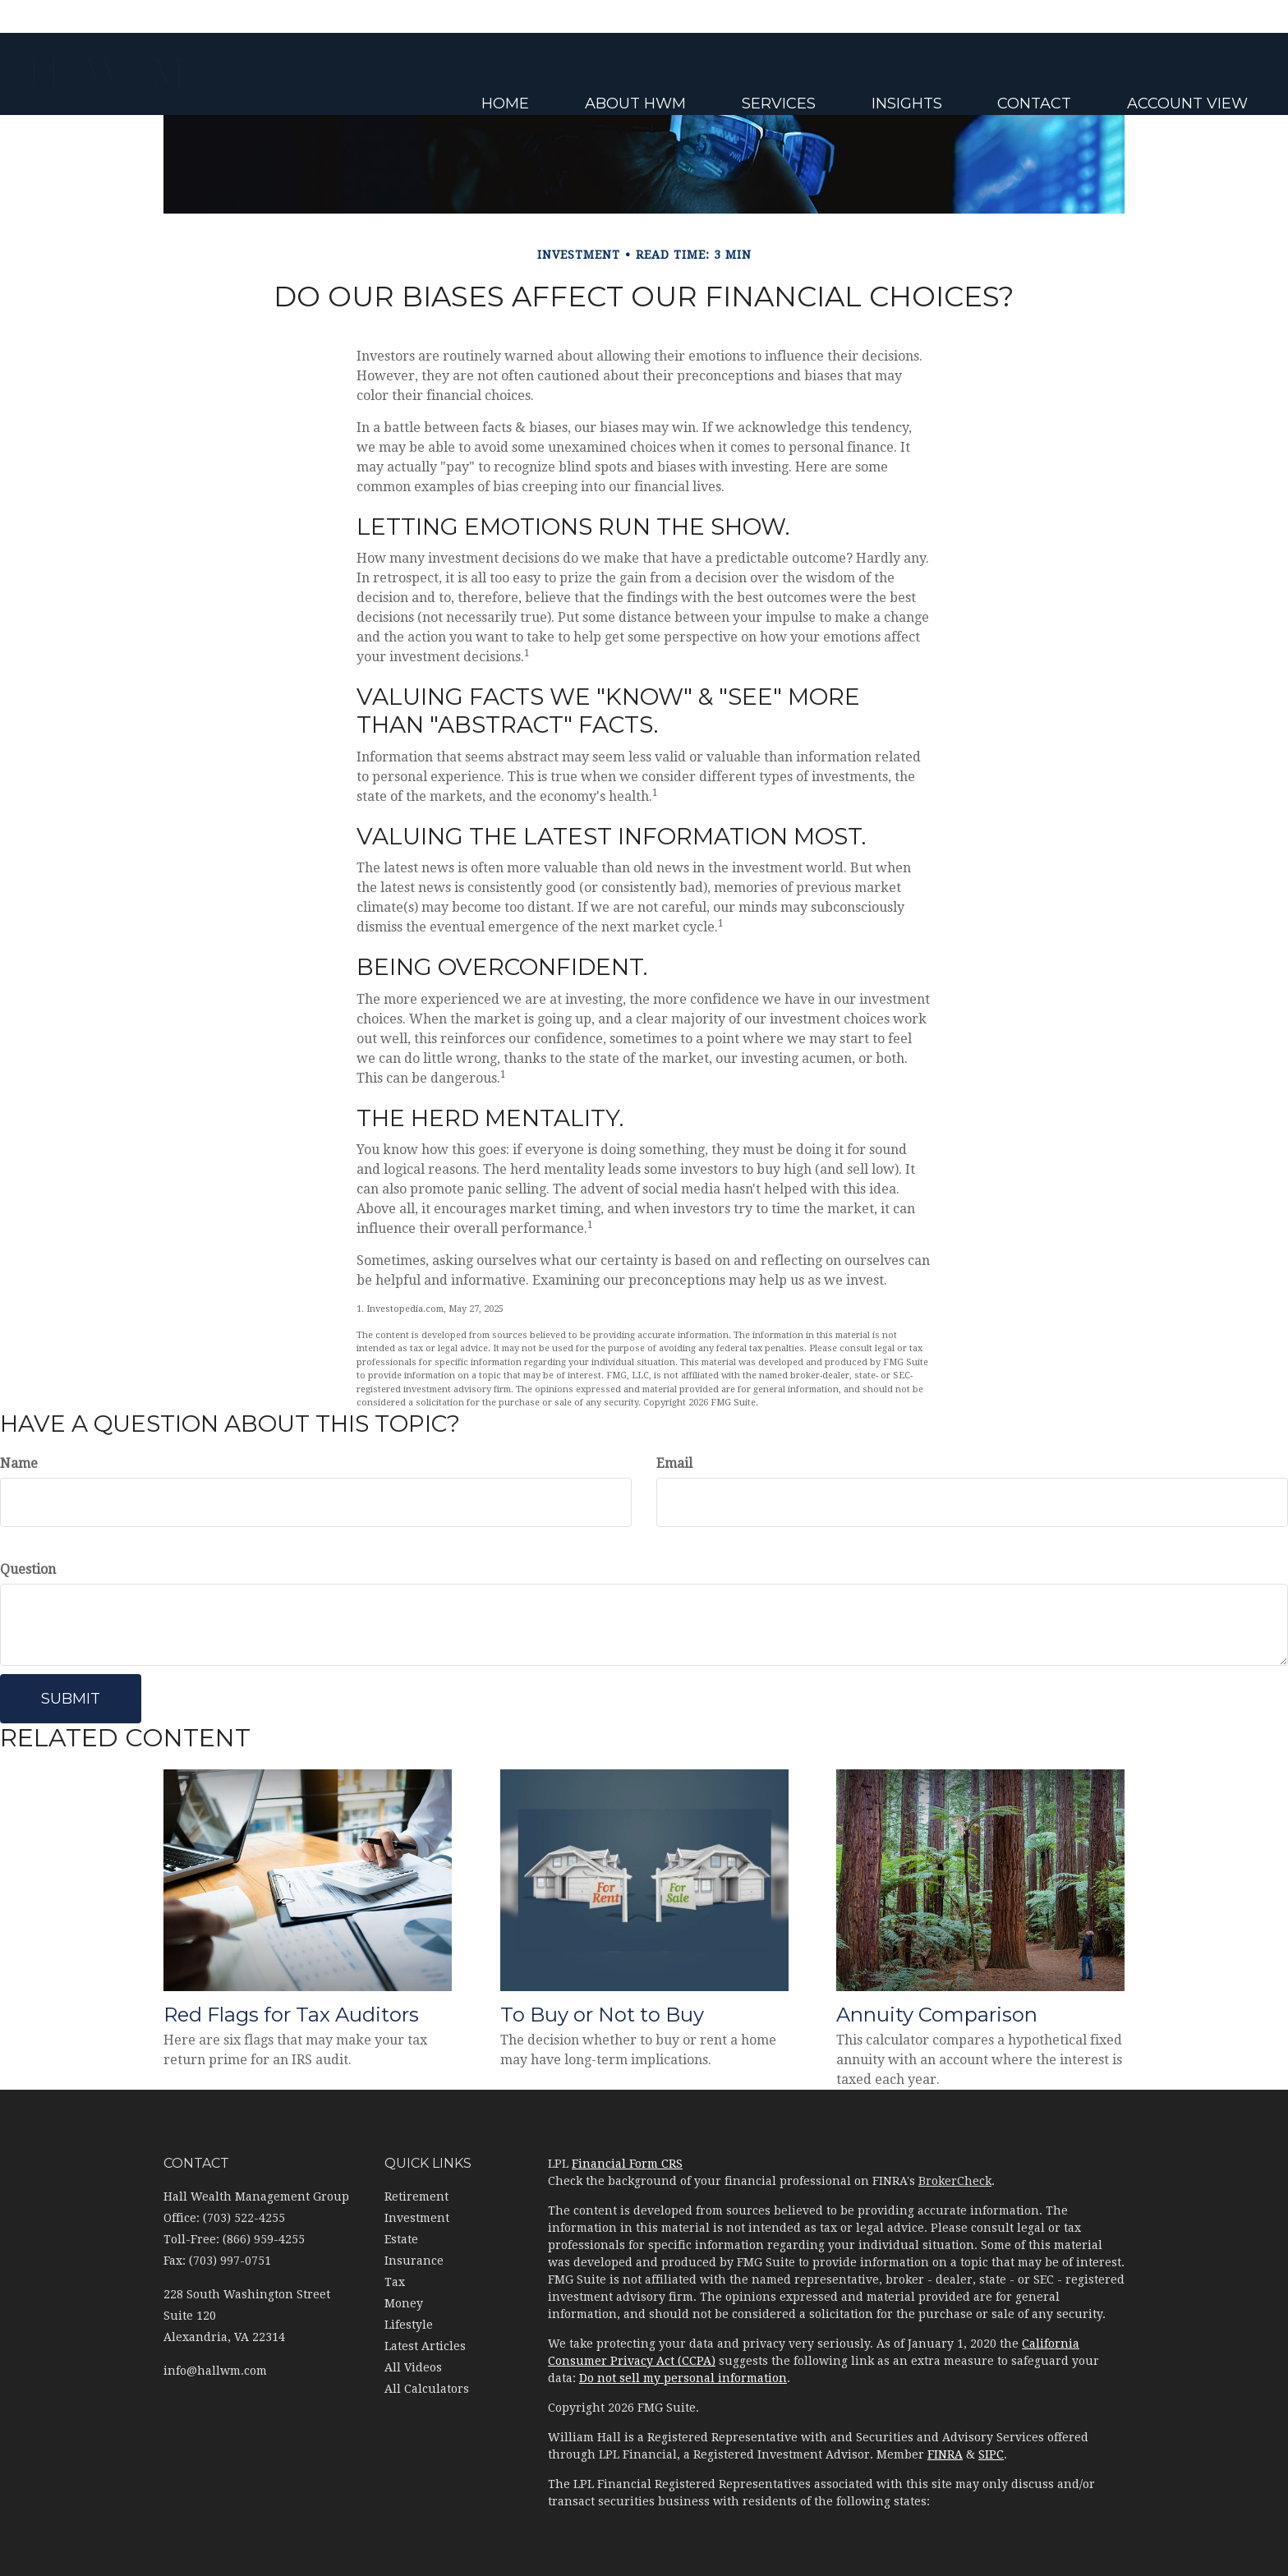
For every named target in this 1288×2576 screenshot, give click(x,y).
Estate (401, 2239)
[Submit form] (70, 1698)
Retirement (416, 2196)
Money (403, 2303)
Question (28, 1569)
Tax (394, 2281)
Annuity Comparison (936, 2014)
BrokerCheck (954, 2180)
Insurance (414, 2260)
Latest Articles (425, 2346)
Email (674, 1463)
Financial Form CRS (627, 2163)
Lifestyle (408, 2324)
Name (19, 1463)
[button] (731, 82)
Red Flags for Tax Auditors (291, 2014)
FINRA (945, 2454)
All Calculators (426, 2388)
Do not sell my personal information (683, 2378)
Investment (416, 2217)
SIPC (991, 2454)
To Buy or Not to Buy (602, 2014)
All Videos (413, 2367)
